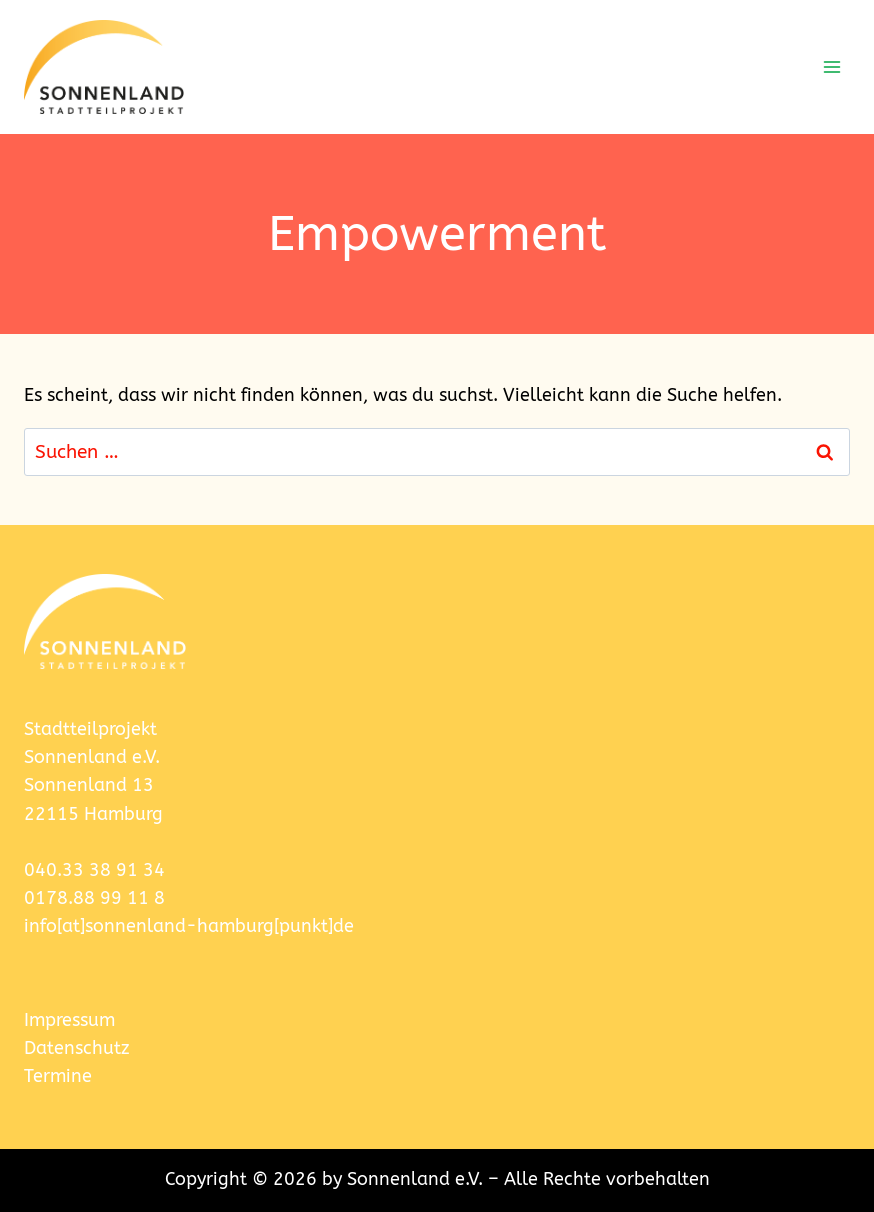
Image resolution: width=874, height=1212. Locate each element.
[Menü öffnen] (831, 66)
